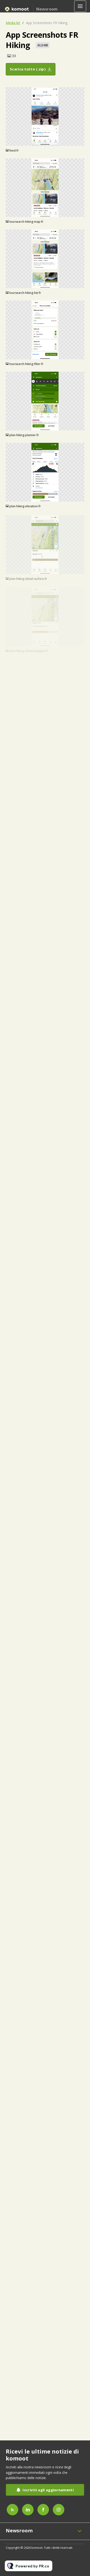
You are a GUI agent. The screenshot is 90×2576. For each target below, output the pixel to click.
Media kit (13, 23)
